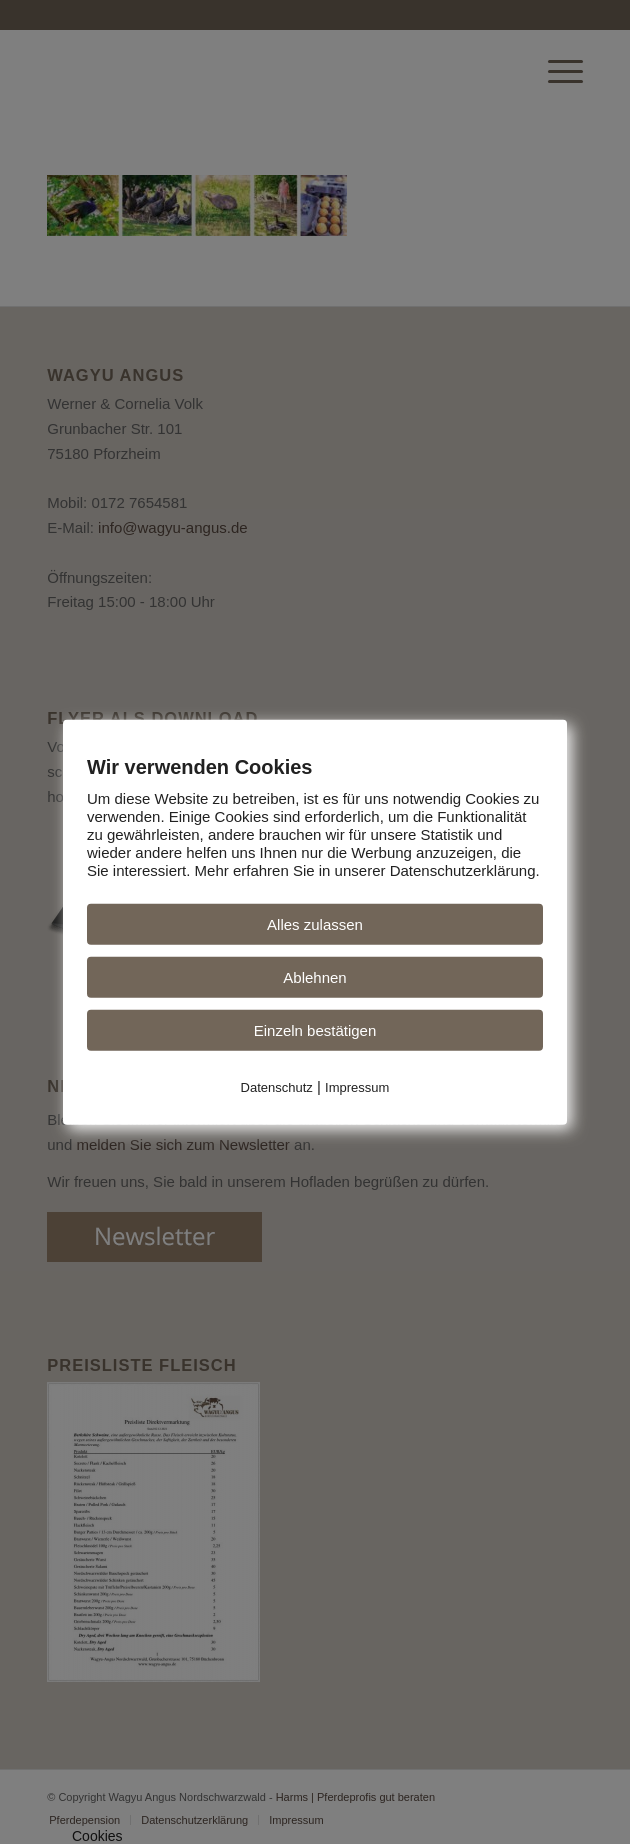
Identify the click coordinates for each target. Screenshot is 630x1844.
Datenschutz (277, 1087)
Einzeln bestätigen (315, 1030)
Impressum (357, 1087)
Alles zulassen (315, 924)
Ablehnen (314, 977)
